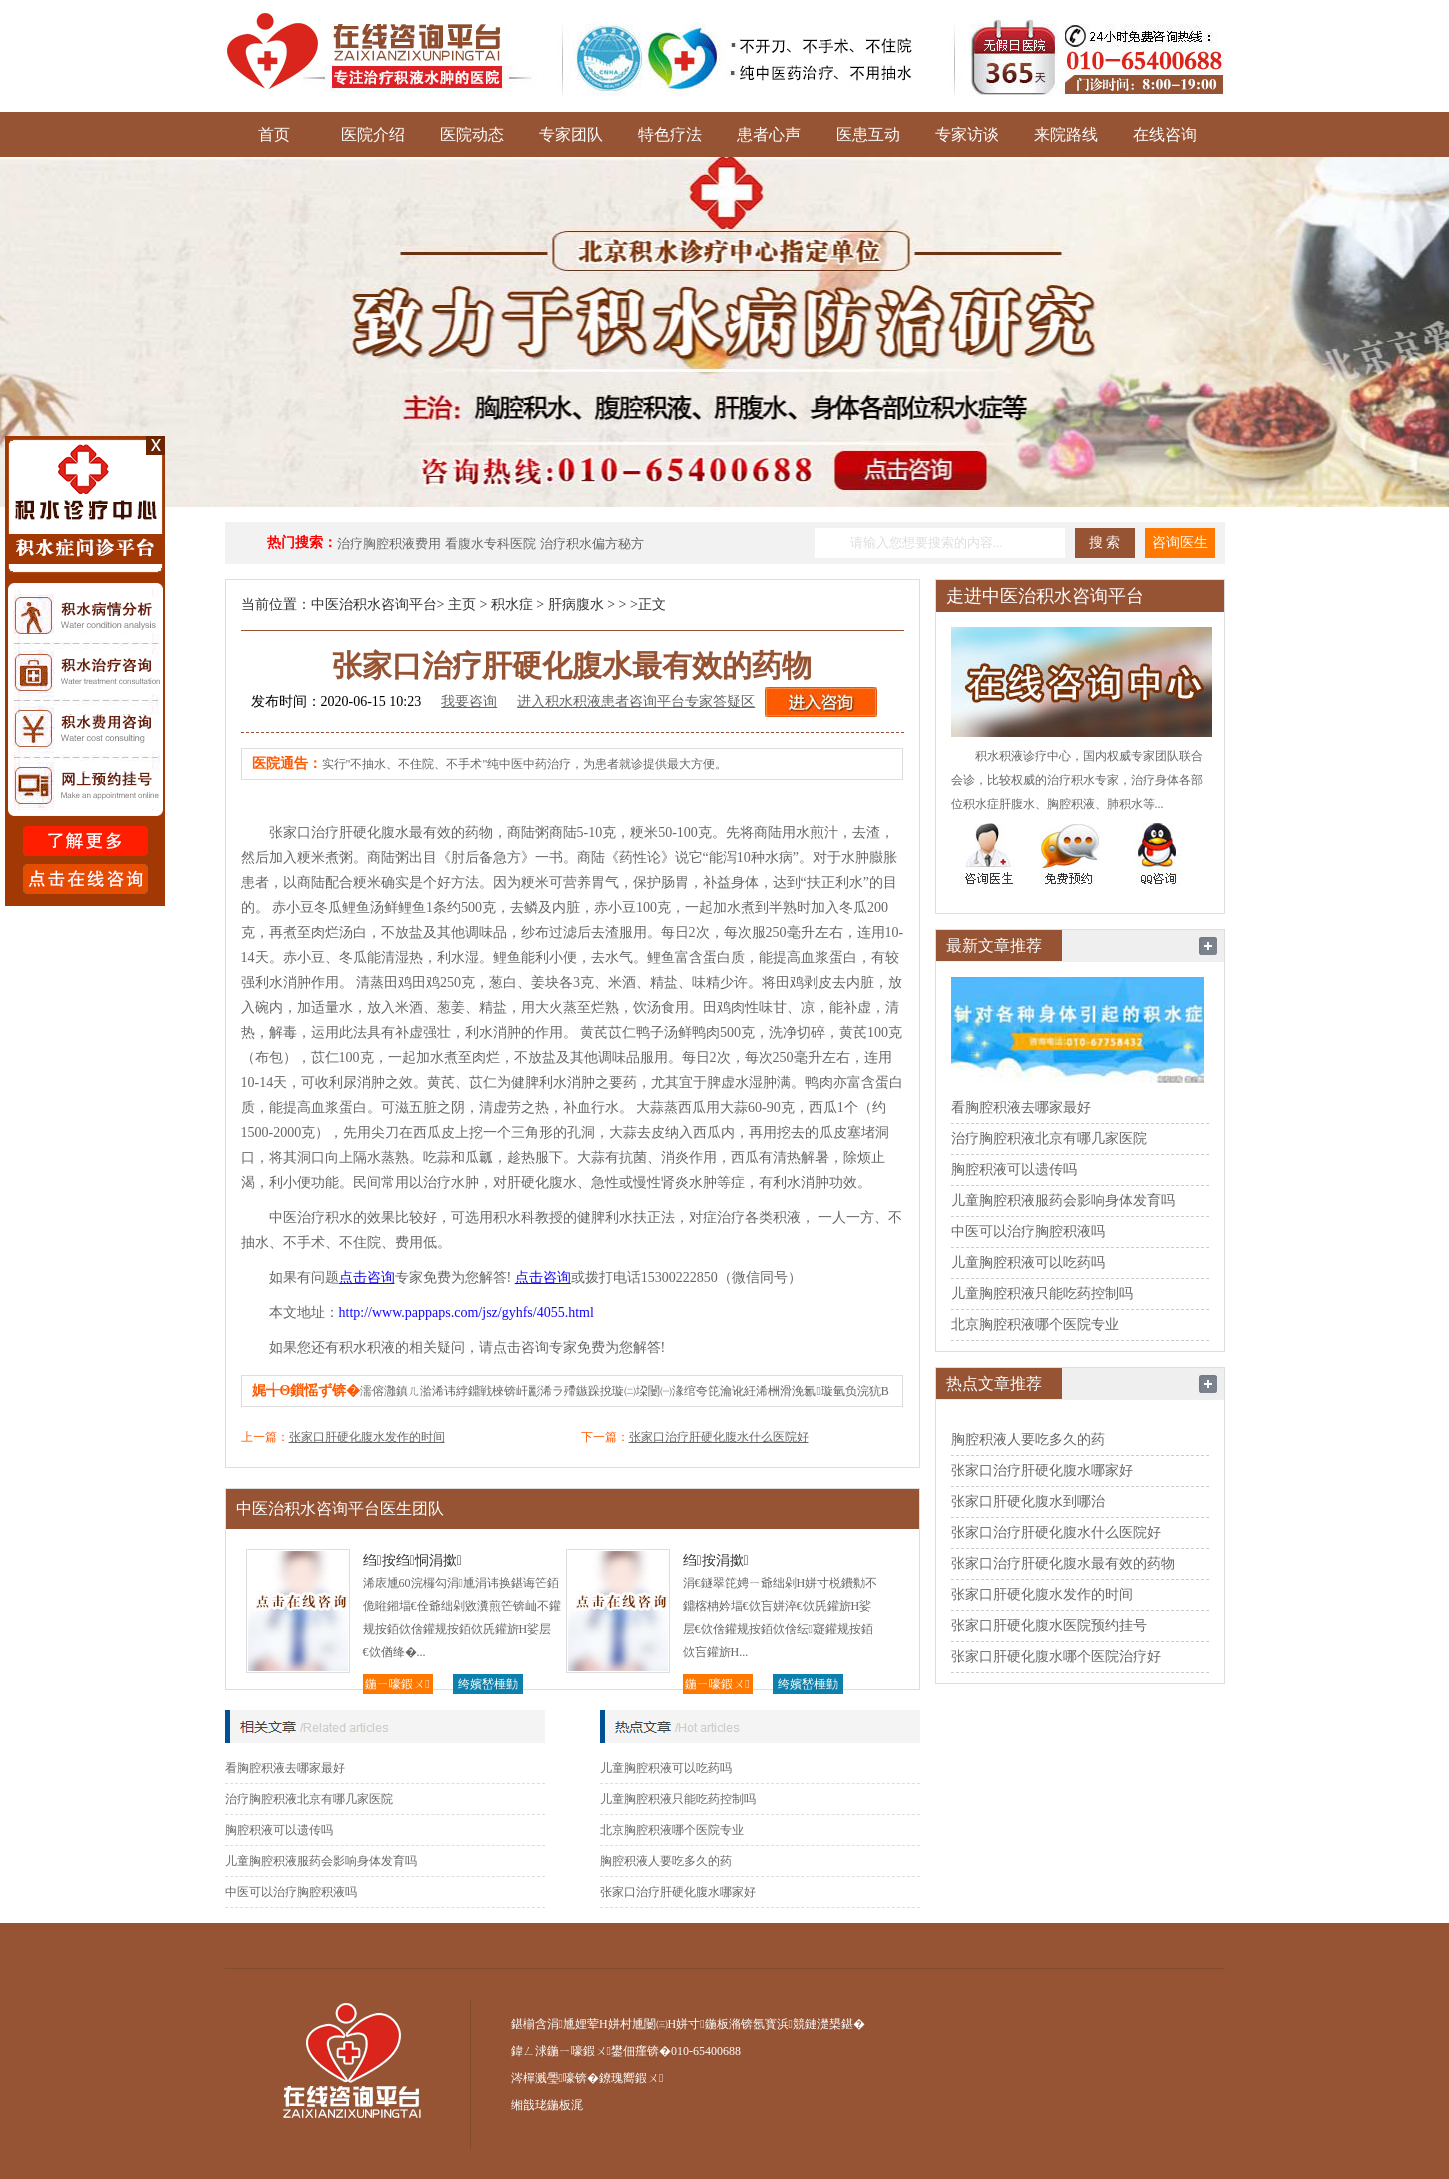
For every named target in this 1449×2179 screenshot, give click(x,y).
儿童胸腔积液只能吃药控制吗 (678, 1799)
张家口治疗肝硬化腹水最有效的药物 (1063, 1563)
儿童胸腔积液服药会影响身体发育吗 (321, 1861)
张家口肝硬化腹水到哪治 (1028, 1501)
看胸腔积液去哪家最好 (285, 1768)
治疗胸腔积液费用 (389, 543)
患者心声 (769, 134)
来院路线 (1066, 134)
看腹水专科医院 (490, 543)
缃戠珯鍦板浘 (547, 2105)
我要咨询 (469, 701)
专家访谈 (967, 134)
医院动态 (472, 134)
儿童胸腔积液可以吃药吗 (666, 1768)
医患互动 (868, 134)
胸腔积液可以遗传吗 (279, 1830)
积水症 (512, 604)
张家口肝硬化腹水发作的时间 (367, 1437)
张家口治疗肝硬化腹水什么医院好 (719, 1437)
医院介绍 (373, 134)
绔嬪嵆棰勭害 (488, 1685)
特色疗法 (670, 134)
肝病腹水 (576, 604)
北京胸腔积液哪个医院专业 (672, 1830)
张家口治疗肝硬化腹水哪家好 (678, 1892)
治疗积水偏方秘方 (592, 543)
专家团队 (571, 134)
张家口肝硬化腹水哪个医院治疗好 (1056, 1656)
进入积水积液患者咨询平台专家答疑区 (636, 701)
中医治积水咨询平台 (374, 604)
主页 (462, 604)
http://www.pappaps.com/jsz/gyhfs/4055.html (466, 1312)
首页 (274, 134)
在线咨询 (1165, 134)
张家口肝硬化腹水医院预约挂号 (1049, 1625)
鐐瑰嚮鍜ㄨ (631, 2078)
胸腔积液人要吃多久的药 (666, 1861)
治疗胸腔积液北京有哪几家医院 (309, 1799)
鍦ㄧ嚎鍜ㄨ (397, 1684)
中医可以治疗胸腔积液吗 (291, 1892)
